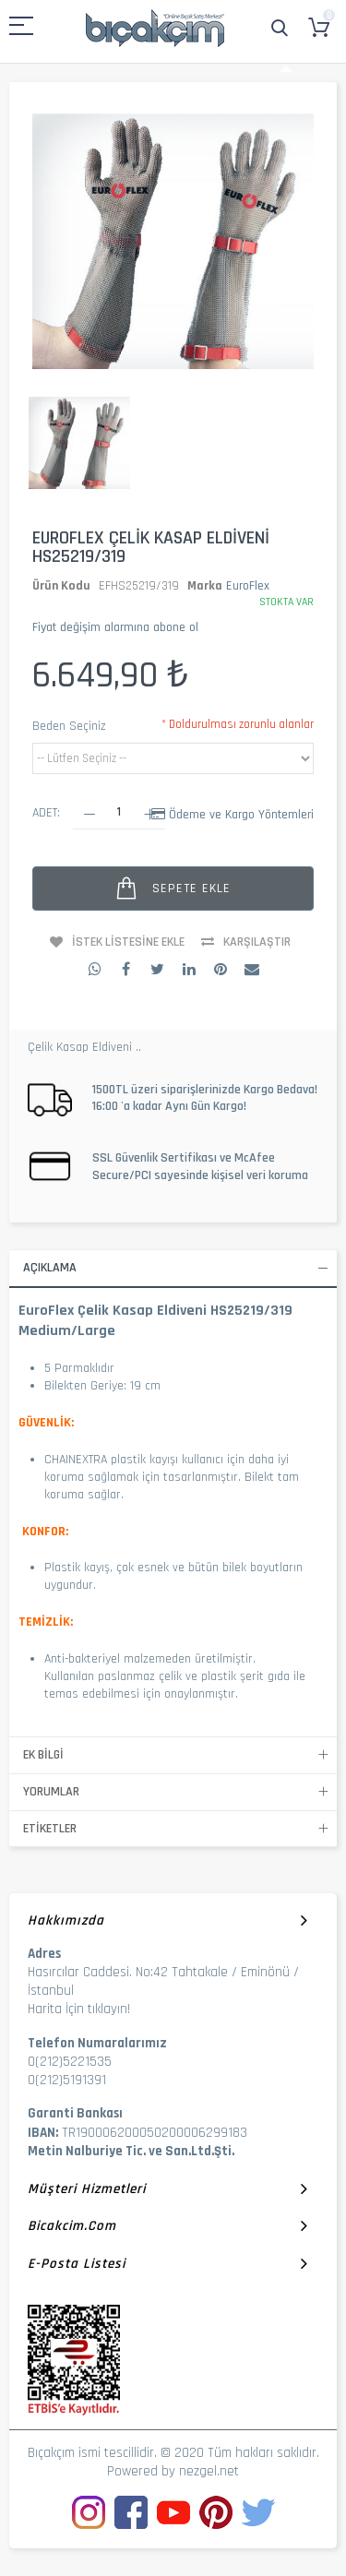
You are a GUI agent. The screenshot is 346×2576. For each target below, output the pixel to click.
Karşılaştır (257, 942)
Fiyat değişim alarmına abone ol (115, 627)
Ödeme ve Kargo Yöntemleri (241, 814)
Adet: (46, 813)
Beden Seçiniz (69, 726)
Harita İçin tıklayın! (79, 2009)
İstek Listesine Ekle (128, 942)
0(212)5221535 (70, 2061)
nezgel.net (209, 2471)
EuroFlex (247, 586)
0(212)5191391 (67, 2080)
